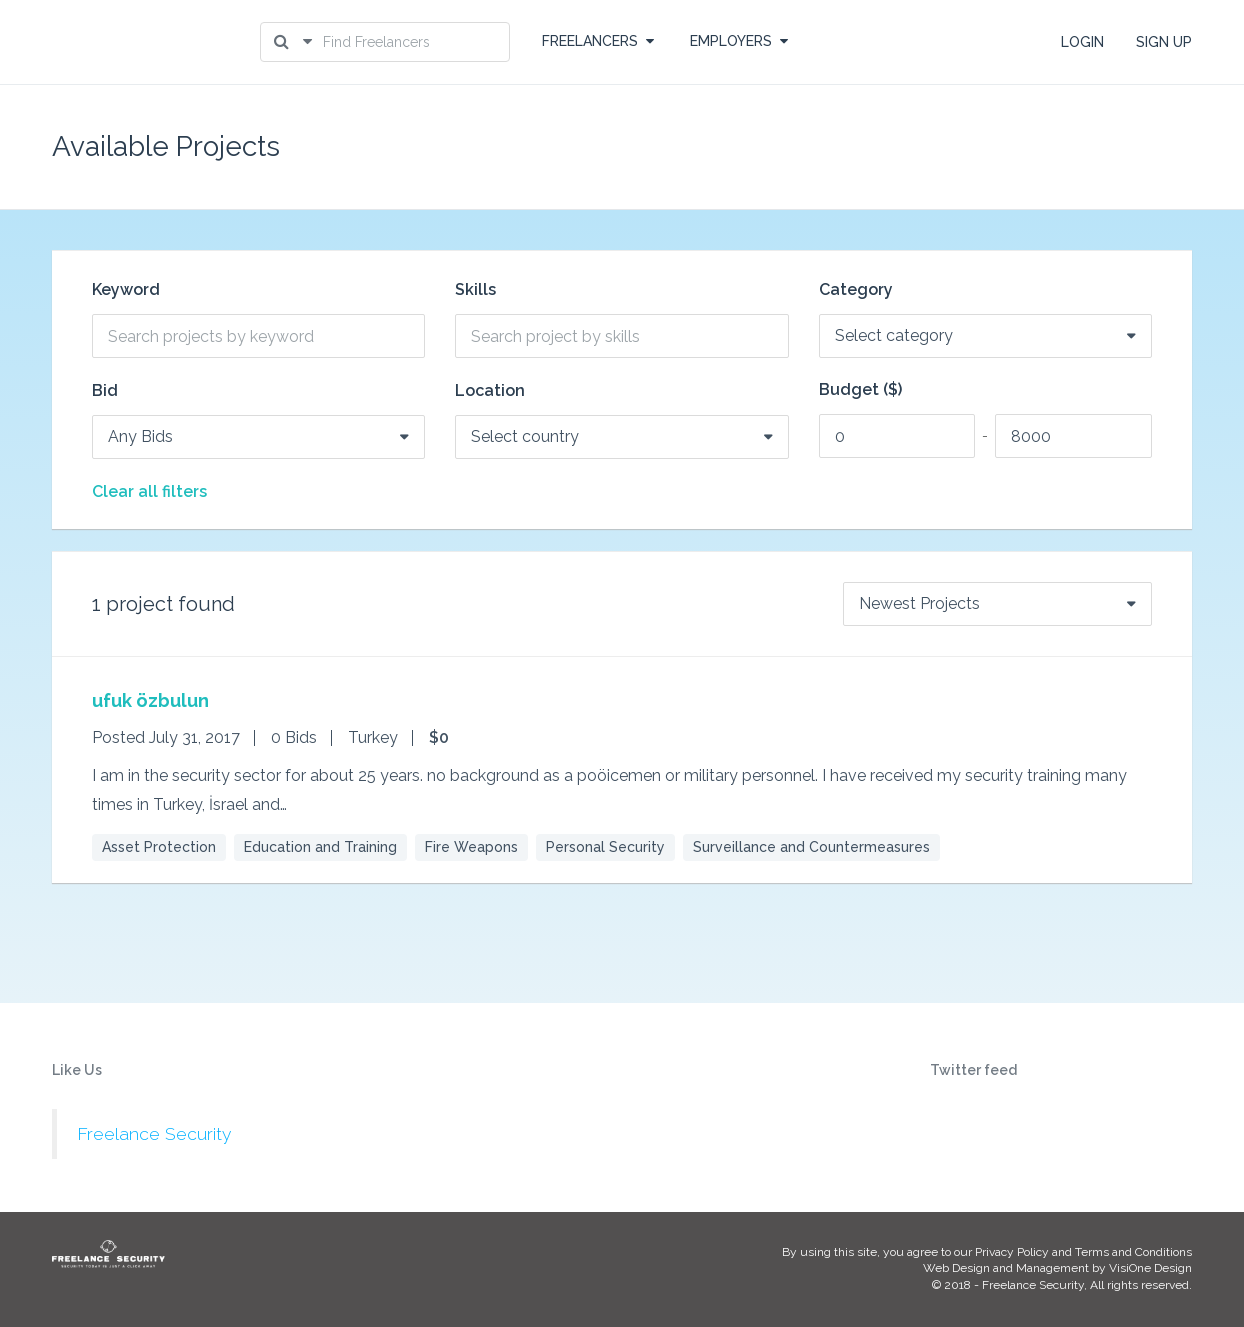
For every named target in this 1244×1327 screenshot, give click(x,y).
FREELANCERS (598, 41)
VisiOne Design (1150, 1268)
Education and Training (320, 847)
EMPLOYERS (739, 41)
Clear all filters (149, 492)
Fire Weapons (471, 847)
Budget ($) (860, 390)
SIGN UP (1164, 42)
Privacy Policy (1012, 1252)
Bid (105, 391)
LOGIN (1082, 42)
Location (490, 391)
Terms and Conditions (1133, 1252)
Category (856, 290)
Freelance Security (154, 1134)
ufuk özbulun (150, 700)
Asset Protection (159, 847)
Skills (475, 290)
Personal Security (605, 847)
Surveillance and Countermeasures (811, 847)
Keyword (126, 290)
